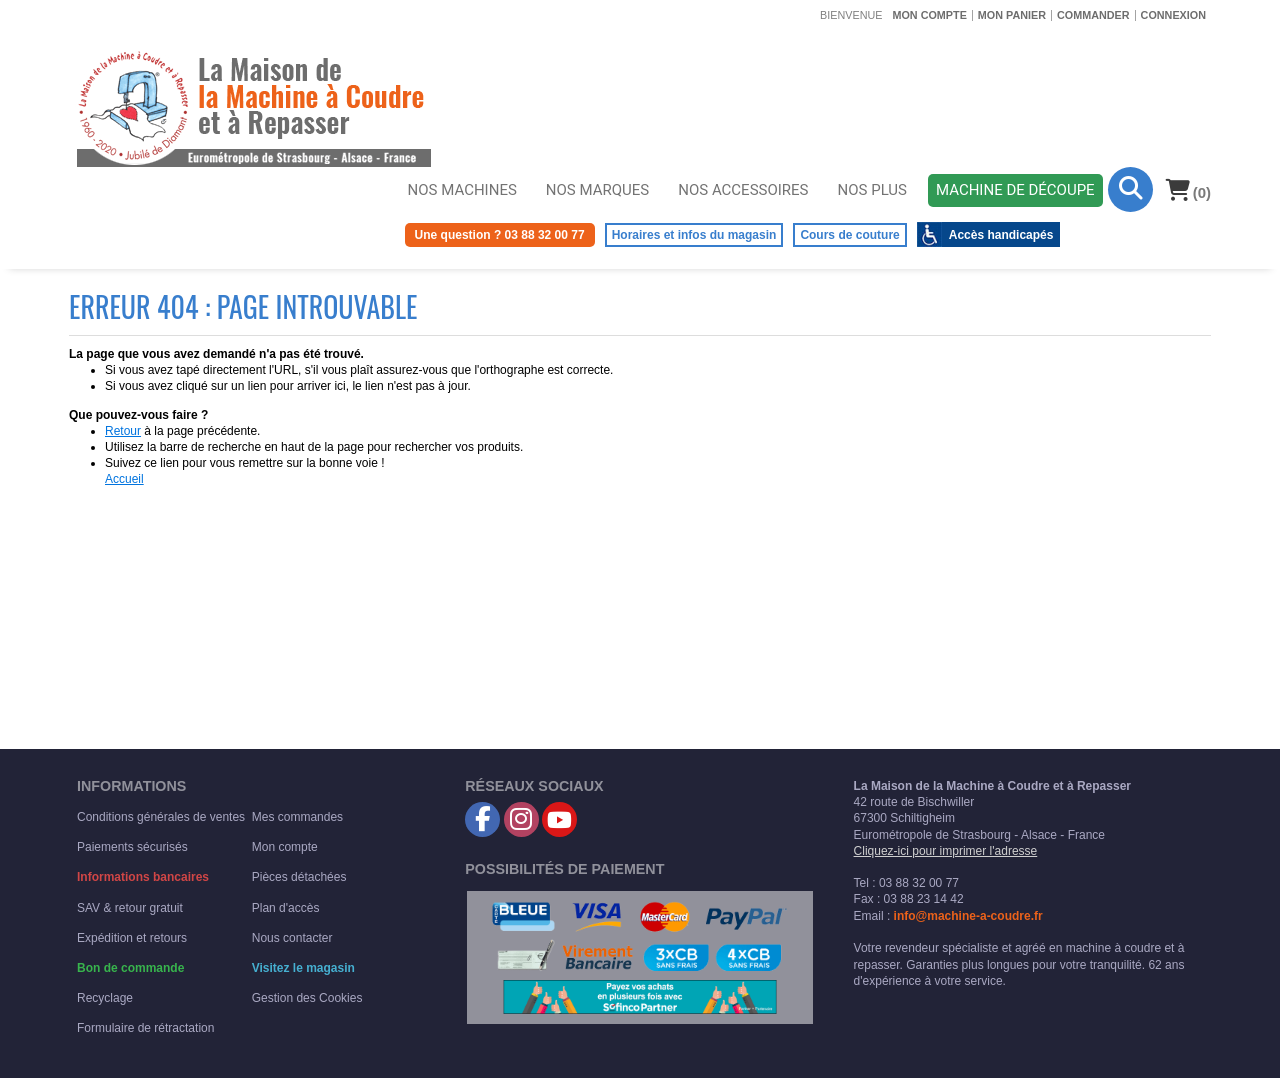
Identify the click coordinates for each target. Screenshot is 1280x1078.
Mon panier (1012, 15)
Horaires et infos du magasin (694, 235)
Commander (1093, 15)
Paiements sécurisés (132, 847)
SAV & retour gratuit (130, 908)
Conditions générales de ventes (161, 817)
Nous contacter (292, 938)
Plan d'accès (286, 908)
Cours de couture (849, 235)
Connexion (1173, 15)
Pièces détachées (299, 877)
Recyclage (105, 998)
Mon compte (929, 15)
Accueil (124, 479)
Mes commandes (297, 817)
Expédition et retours (132, 938)
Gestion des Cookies (307, 998)
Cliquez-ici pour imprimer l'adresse (946, 851)
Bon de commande (130, 968)
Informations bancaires (143, 877)
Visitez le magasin (303, 968)
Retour (123, 431)
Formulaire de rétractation (145, 1028)
